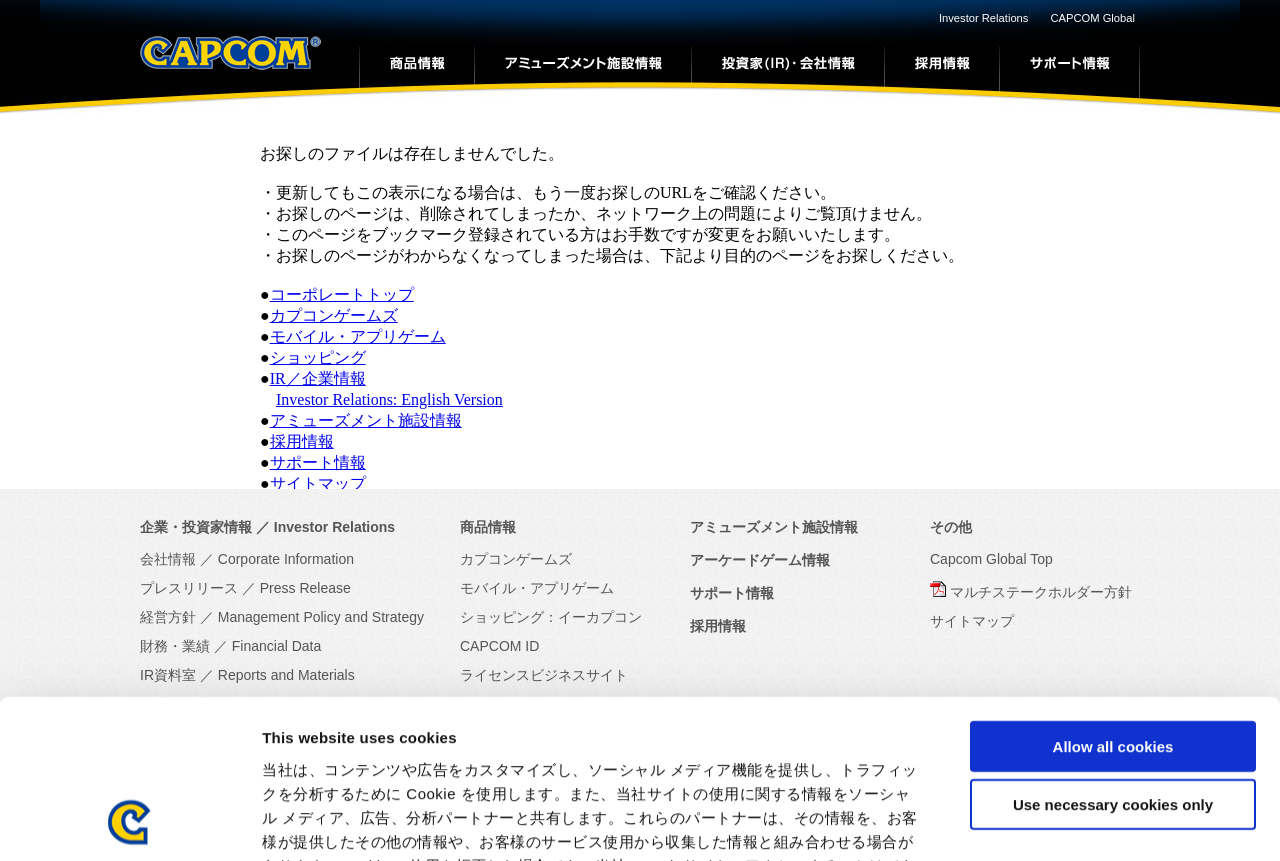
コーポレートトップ (342, 294)
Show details (1049, 821)
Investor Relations (984, 18)
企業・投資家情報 (196, 527)
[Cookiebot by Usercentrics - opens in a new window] (129, 822)
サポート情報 (318, 462)
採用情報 (302, 441)
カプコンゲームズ (334, 315)
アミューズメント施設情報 (366, 420)
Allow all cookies (1113, 597)
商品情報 (488, 527)
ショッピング (318, 357)
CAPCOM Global (1092, 18)
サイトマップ (318, 483)
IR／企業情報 (318, 378)
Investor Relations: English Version (389, 399)
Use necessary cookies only (1113, 656)
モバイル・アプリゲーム (358, 336)
